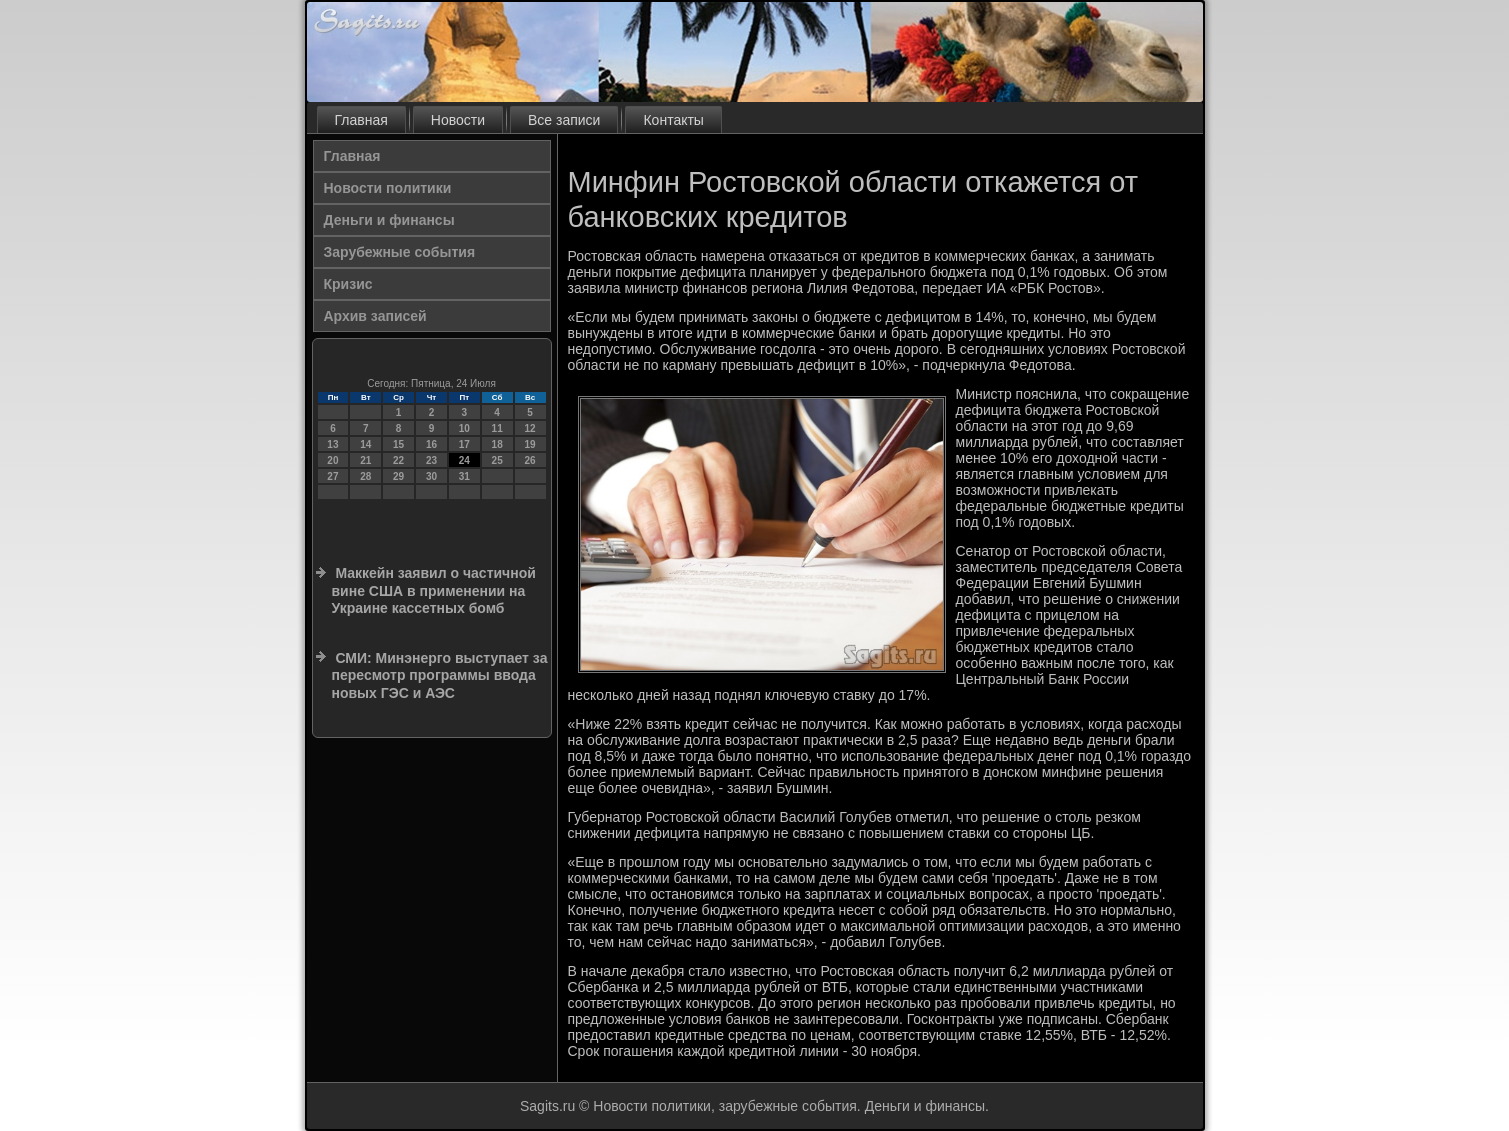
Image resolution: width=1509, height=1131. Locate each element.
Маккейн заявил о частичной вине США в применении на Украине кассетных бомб (434, 590)
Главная (361, 120)
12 (529, 428)
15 (398, 444)
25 (497, 460)
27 (332, 476)
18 (497, 444)
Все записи (564, 120)
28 (365, 476)
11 (497, 428)
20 (332, 460)
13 (332, 444)
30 (431, 476)
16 (431, 444)
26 (529, 460)
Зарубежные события (400, 252)
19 (529, 444)
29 (398, 476)
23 (431, 460)
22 (398, 460)
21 (365, 460)
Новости (458, 120)
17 (464, 444)
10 (464, 428)
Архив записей (375, 316)
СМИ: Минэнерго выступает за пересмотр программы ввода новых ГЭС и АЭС (440, 675)
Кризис (348, 284)
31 (464, 476)
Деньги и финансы (389, 220)
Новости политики (388, 188)
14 (365, 444)
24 (464, 460)
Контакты (673, 120)
